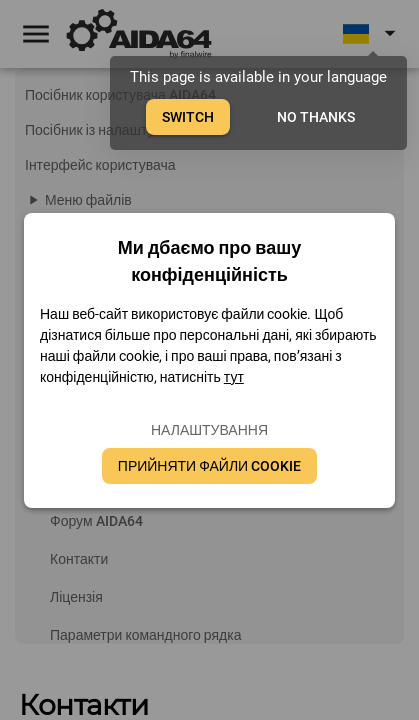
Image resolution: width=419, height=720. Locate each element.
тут (234, 377)
